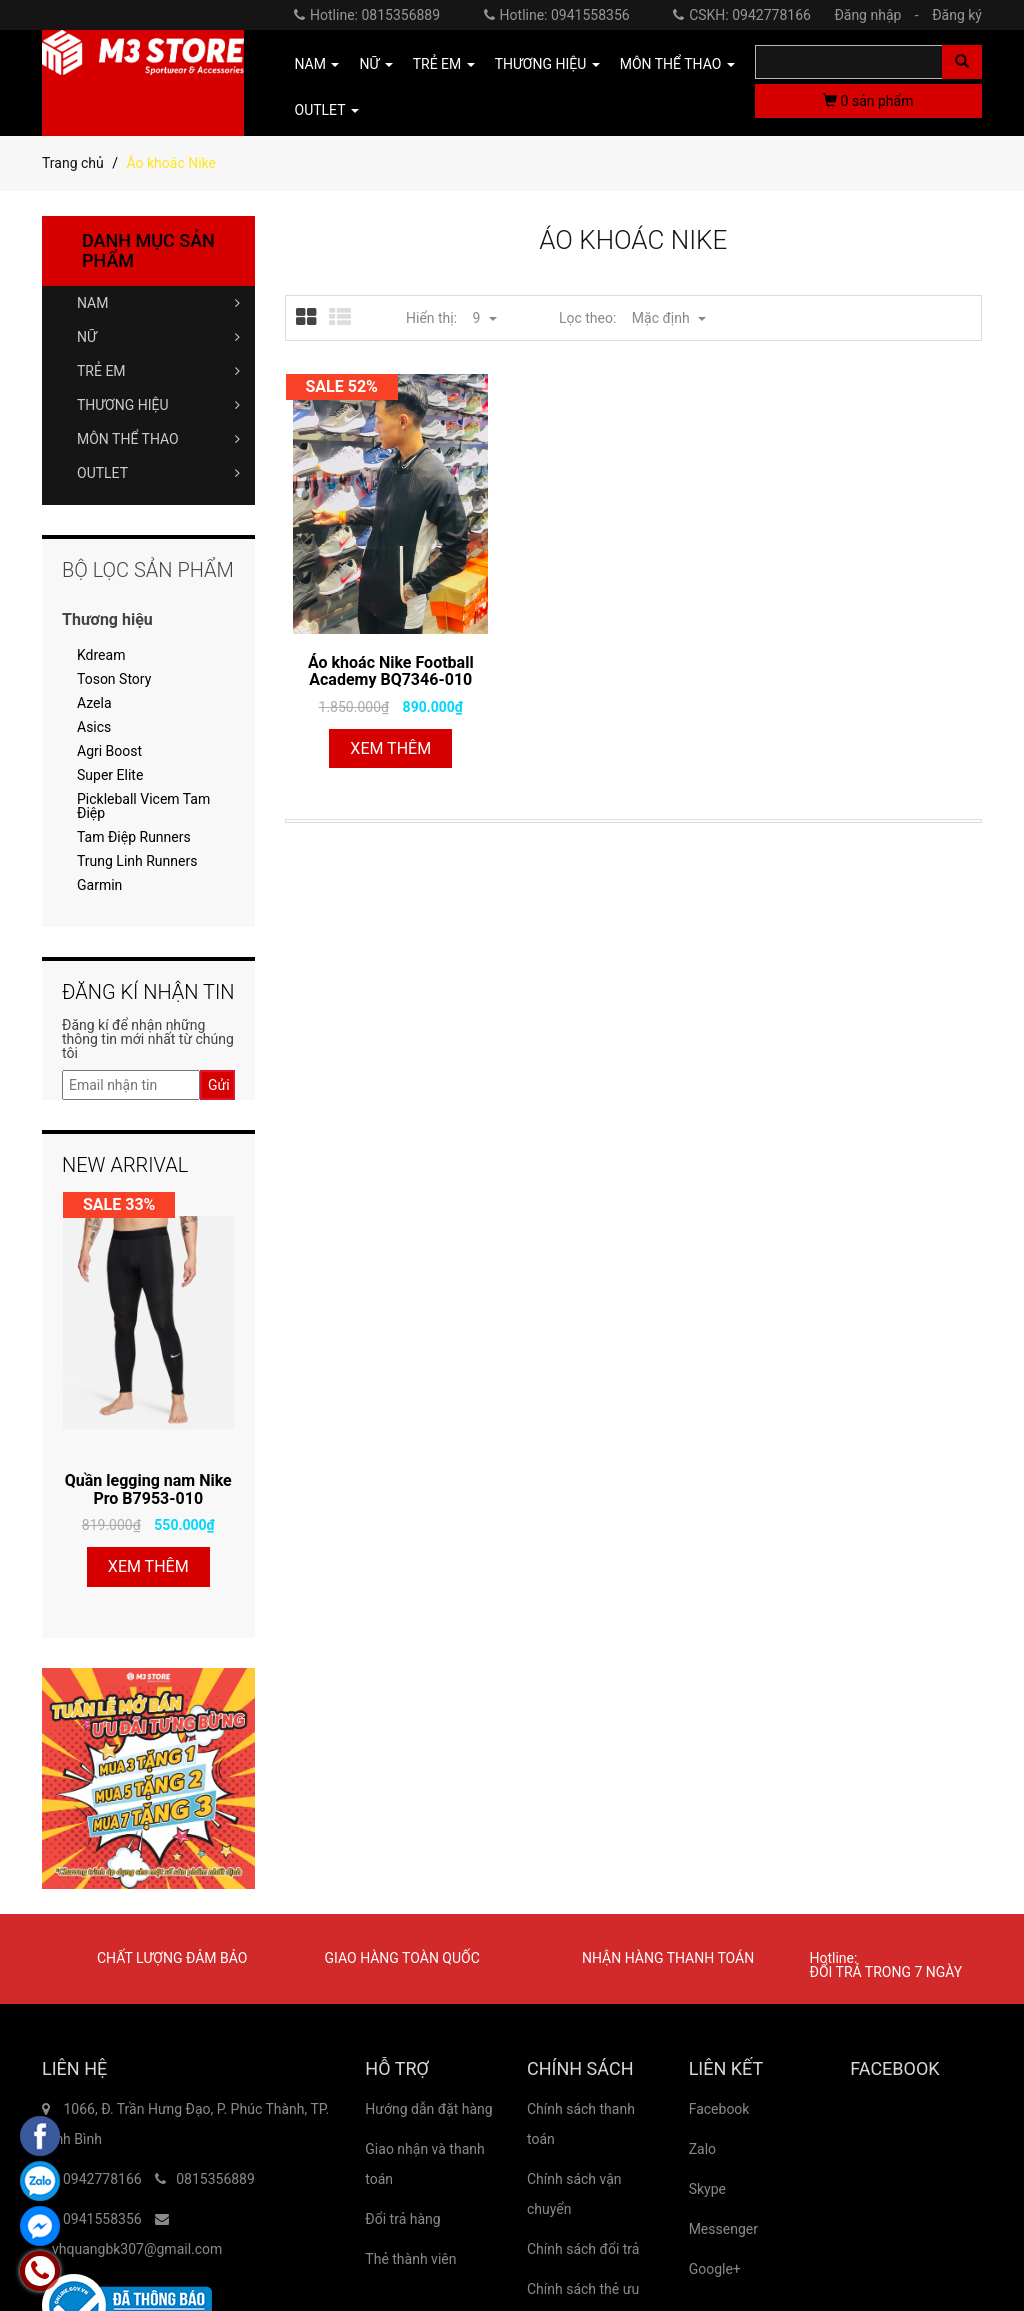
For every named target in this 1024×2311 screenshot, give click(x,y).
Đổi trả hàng (402, 2219)
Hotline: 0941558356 (557, 15)
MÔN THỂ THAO (158, 439)
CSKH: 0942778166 (742, 15)
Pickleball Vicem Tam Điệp (143, 806)
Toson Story (114, 679)
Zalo (702, 2149)
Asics (94, 727)
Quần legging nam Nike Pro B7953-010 (148, 1489)
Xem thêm (390, 748)
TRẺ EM (158, 371)
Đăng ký (957, 15)
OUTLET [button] (327, 110)
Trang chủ (73, 163)
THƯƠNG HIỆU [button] (547, 64)
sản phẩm (868, 101)
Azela (94, 703)
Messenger (723, 2229)
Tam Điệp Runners (134, 837)
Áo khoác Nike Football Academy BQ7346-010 (391, 671)
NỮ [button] (375, 64)
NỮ (158, 337)
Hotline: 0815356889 (367, 15)
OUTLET (158, 473)
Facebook (719, 2109)
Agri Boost (109, 751)
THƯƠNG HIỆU (158, 405)
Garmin (99, 885)
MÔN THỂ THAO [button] (677, 64)
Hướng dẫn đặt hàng (428, 2109)
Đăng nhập (881, 15)
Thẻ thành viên (410, 2259)
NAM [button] (317, 64)
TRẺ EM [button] (444, 64)
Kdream (101, 655)
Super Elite (110, 775)
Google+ (715, 2269)
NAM (158, 303)
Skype (707, 2189)
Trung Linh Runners (137, 861)
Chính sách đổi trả (583, 2249)
